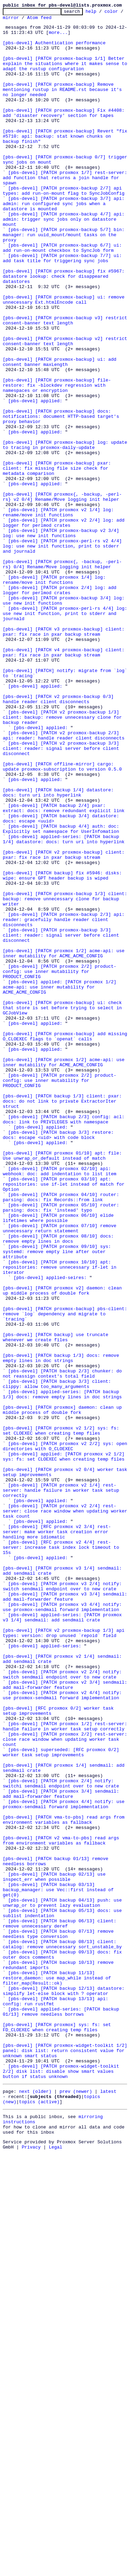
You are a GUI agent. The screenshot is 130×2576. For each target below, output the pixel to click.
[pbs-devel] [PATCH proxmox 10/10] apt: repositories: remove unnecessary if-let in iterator (61, 1519)
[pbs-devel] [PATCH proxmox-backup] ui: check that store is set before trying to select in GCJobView (63, 1207)
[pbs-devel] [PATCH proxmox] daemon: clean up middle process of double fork (63, 1690)
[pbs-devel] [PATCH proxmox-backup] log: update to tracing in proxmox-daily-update (66, 532)
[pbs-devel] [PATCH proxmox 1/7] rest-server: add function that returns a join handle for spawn (66, 211)
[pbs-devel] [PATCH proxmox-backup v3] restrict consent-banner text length (66, 383)
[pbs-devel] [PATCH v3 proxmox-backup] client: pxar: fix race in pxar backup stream (65, 756)
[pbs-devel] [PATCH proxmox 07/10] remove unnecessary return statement (61, 1472)
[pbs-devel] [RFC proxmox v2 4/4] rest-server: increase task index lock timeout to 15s (62, 1855)
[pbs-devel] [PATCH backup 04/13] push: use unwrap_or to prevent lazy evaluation (63, 2281)
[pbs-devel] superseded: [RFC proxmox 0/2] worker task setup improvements (62, 2101)
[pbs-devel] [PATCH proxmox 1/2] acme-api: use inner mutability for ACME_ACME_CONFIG (65, 1142)
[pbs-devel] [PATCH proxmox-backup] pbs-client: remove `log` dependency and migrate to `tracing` (66, 1575)
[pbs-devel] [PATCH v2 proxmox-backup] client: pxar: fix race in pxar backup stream (65, 1024)
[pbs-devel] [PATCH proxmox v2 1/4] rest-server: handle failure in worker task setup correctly (62, 1786)
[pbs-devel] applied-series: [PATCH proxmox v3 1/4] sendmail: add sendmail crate (63, 1939)
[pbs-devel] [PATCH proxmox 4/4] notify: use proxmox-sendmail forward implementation (65, 2163)
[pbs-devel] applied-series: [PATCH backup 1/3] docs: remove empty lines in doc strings (62, 1671)
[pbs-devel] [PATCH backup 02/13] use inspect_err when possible (55, 2250)
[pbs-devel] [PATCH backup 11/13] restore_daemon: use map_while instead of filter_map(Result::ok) (58, 2372)
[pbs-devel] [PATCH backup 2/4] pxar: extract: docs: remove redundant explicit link (63, 968)
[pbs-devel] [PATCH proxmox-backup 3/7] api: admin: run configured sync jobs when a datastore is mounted (65, 242)
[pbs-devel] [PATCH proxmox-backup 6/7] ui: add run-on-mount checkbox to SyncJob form (63, 295)
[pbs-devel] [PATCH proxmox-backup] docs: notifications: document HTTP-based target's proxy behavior (62, 498)
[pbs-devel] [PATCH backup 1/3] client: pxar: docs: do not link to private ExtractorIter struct (63, 1319)
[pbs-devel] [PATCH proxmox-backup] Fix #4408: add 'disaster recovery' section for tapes (65, 134)
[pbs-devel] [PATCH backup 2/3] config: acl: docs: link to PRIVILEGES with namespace (65, 1341)
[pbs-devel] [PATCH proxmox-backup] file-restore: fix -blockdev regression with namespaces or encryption (57, 460)
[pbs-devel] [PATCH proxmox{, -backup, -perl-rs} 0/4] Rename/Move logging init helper (62, 675)
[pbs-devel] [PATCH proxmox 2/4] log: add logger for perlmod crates (61, 706)
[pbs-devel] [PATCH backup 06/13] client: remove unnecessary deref (61, 2306)
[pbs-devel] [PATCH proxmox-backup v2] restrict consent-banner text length (66, 408)
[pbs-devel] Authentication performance (54, 50)
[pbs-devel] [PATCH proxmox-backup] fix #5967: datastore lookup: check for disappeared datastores (65, 330)
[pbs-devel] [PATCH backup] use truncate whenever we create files (57, 1603)
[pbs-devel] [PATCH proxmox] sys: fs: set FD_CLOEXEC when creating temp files (58, 2431)
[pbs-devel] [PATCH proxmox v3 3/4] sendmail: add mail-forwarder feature (66, 1914)
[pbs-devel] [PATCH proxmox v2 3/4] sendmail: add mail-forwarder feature (66, 2020)
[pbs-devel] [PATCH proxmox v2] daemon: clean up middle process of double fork (63, 1547)
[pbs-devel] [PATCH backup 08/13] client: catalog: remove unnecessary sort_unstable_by (62, 2331)
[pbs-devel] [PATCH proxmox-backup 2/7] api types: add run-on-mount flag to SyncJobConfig (63, 227)
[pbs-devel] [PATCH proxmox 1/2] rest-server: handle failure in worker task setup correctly (66, 2070)
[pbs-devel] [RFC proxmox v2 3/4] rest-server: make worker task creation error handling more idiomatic (57, 1836)
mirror (32, 20)
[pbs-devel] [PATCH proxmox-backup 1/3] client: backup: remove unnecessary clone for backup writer (66, 1077)
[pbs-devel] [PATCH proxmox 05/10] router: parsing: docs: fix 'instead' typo (62, 1447)
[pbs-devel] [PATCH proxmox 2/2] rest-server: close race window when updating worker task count (66, 2085)
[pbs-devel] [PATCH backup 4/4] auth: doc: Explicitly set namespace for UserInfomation (62, 993)
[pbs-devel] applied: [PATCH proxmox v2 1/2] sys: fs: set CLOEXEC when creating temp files (65, 1746)
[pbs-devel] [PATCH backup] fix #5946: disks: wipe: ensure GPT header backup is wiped (63, 1049)
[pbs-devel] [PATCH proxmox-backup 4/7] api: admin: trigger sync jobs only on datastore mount (65, 261)
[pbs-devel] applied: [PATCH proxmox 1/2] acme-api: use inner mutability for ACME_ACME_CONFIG (61, 1183)
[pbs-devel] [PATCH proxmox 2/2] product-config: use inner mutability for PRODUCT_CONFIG (59, 1164)
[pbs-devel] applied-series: (44, 1973)
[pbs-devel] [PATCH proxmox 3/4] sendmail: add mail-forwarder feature (62, 2151)
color (9, 20)
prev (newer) (76, 2506)
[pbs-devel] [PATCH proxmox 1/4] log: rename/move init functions (55, 694)
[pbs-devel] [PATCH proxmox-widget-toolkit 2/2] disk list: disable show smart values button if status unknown (62, 2484)
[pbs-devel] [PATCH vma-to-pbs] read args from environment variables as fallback (65, 2182)
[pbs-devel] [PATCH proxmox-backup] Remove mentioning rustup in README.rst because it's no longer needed (63, 105)
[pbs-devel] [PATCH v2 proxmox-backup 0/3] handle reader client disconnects (59, 837)
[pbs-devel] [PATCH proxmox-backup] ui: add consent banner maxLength (61, 432)
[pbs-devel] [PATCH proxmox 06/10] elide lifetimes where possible (59, 1460)
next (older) (35, 2506)
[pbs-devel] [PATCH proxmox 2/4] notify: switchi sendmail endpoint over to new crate (61, 2138)
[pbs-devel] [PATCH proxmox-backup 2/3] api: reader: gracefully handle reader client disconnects (65, 1102)
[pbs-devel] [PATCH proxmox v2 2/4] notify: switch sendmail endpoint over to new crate (63, 2008)
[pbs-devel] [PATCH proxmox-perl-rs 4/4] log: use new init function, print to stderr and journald (66, 734)
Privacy (31, 2570)
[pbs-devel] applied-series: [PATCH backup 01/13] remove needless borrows (62, 2412)
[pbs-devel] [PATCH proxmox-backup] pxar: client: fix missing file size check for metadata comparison (58, 560)
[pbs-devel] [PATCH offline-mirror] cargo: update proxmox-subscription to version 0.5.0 (62, 918)
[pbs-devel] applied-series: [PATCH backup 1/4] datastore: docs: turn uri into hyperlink (63, 1005)
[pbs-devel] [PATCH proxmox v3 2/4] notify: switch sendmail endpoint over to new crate (63, 1902)
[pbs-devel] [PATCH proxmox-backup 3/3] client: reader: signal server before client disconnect (62, 1120)
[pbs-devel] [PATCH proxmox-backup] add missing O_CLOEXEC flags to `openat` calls (66, 1242)
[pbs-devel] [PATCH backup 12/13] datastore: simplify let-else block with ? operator (65, 2387)
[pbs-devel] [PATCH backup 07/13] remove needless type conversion (59, 2319)
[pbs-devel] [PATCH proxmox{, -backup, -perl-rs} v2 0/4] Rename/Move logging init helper (62, 594)
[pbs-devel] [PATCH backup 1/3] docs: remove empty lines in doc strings (62, 1628)
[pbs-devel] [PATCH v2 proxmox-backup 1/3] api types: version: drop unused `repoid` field (65, 1958)
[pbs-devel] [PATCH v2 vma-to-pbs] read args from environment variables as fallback (62, 2207)
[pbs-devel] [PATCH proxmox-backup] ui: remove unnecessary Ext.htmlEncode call (65, 358)
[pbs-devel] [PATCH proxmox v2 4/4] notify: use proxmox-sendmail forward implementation (63, 2032)
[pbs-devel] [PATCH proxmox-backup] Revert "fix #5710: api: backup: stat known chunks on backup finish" (66, 162)
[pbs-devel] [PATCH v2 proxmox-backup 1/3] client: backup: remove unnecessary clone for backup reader (63, 859)
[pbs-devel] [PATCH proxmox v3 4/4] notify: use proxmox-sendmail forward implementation (63, 1927)
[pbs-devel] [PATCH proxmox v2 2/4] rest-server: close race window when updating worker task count (66, 1811)
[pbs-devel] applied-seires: (50, 1531)
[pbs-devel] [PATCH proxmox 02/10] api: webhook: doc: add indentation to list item (59, 1404)
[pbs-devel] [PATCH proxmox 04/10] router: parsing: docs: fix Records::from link (62, 1435)
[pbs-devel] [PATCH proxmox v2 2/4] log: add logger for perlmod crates (65, 625)
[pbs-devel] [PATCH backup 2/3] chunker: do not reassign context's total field (63, 1646)
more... (58, 37)
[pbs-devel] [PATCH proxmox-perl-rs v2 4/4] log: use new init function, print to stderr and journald (63, 653)
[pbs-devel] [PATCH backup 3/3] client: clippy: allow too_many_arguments (58, 1659)
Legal (55, 2570)
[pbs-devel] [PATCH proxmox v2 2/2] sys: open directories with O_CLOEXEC (66, 1734)
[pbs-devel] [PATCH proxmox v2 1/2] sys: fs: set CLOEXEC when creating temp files (62, 1715)
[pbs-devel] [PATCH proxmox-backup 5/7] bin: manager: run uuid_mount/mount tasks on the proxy (65, 280)
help (101, 13)
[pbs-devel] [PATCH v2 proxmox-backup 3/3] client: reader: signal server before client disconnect (62, 896)
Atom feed (61, 20)
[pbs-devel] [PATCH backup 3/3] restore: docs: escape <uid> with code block (59, 1360)
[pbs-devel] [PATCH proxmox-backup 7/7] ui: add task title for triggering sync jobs (63, 308)
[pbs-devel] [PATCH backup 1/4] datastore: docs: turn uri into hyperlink (59, 949)
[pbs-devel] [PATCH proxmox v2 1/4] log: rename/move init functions (59, 613)
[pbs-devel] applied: (35, 479)
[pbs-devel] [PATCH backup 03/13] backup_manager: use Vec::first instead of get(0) (59, 2266)
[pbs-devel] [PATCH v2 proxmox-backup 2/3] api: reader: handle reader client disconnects (63, 881)
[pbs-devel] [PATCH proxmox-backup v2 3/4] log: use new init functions (62, 638)
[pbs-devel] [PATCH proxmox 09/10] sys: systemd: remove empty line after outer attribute (58, 1500)
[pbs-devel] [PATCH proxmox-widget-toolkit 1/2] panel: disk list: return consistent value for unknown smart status (66, 2459)
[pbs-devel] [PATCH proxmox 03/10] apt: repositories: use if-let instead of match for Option (65, 1419)
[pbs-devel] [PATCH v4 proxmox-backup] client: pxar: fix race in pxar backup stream (65, 781)
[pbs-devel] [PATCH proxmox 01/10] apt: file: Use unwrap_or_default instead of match (63, 1385)
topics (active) (39, 2518)
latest (108, 2506)
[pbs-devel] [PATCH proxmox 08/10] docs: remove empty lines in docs (59, 1485)
